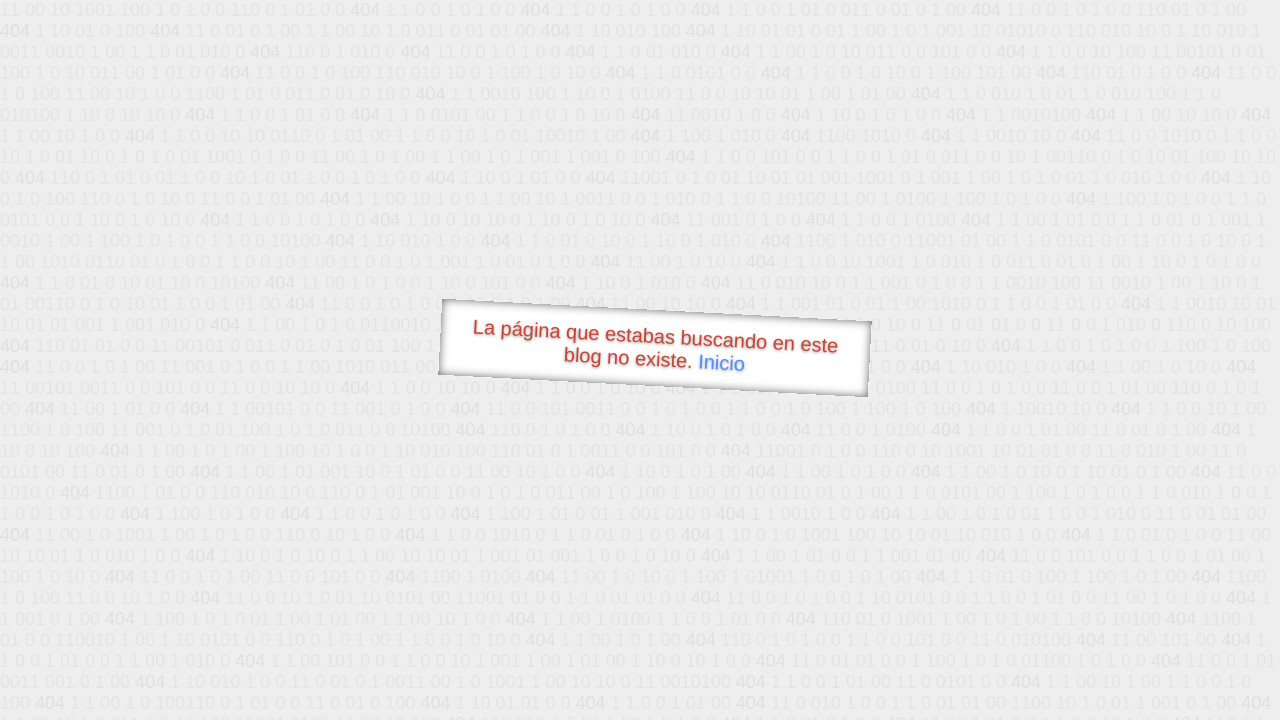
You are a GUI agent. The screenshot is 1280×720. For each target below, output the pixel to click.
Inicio (722, 362)
